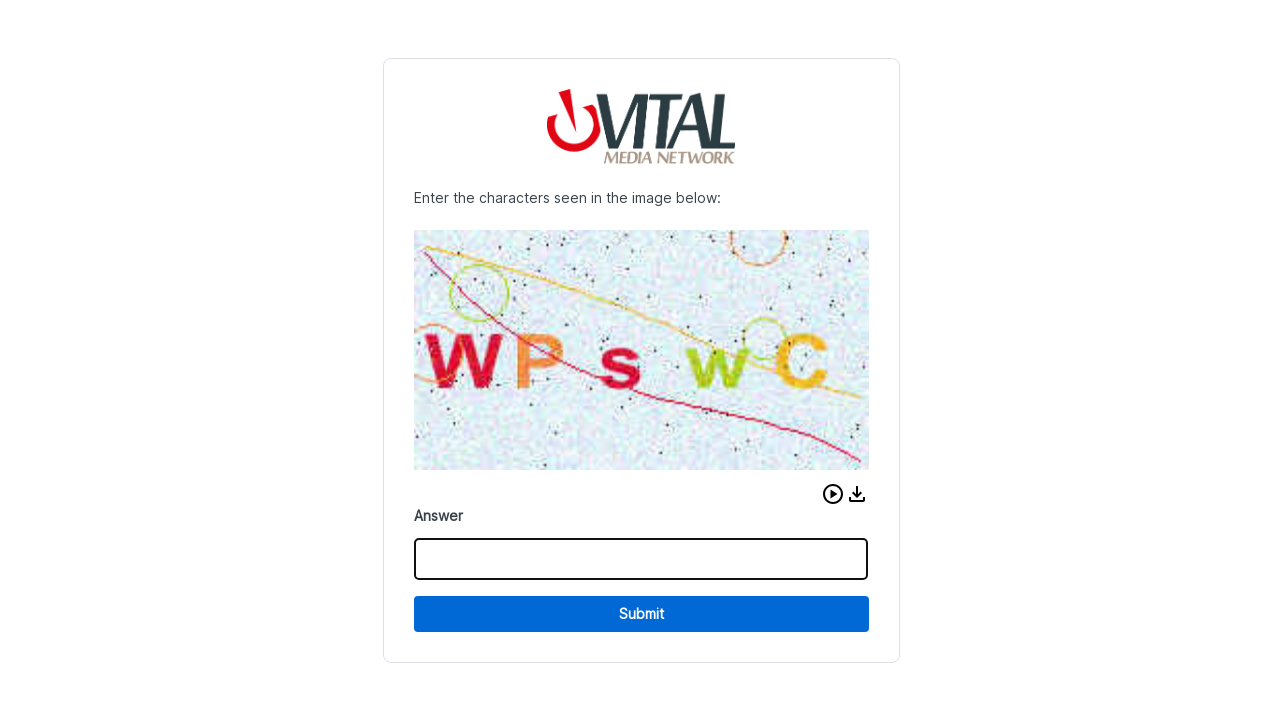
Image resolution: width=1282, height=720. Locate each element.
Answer (438, 515)
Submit (641, 613)
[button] (833, 494)
